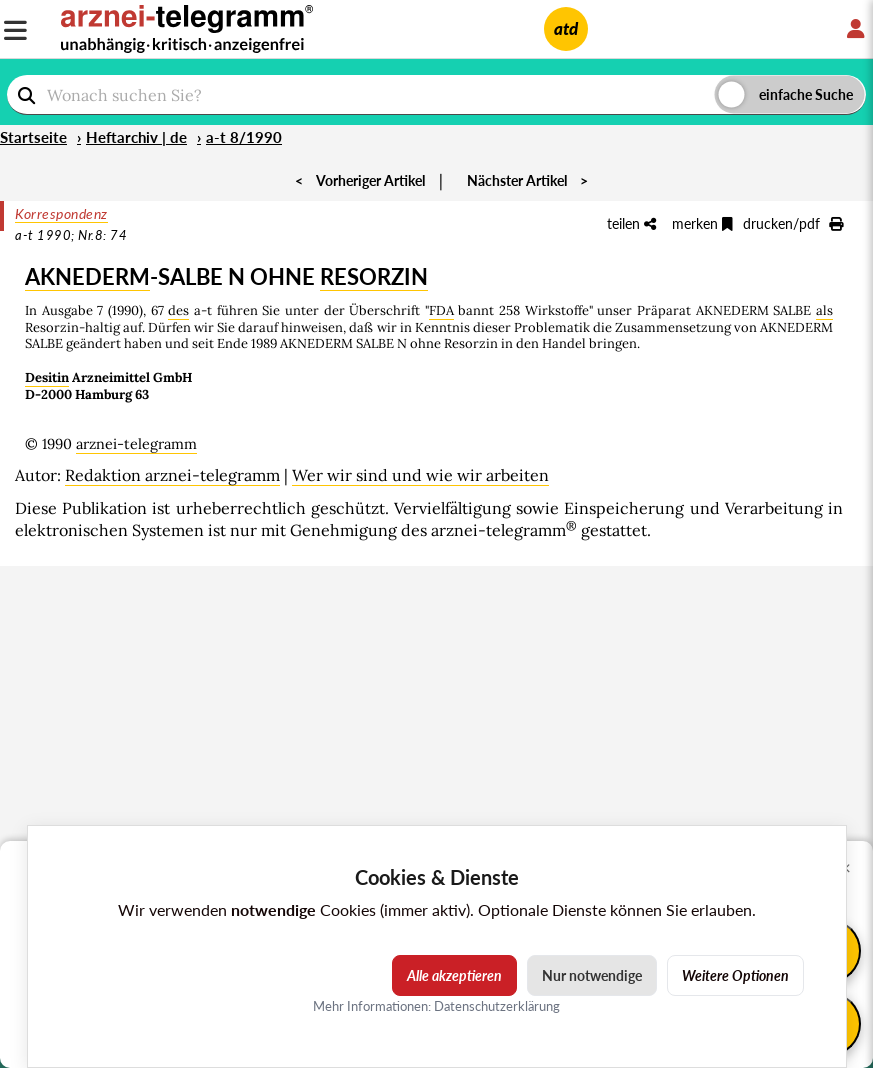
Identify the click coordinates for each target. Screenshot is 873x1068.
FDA (441, 310)
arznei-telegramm (136, 444)
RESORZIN (374, 276)
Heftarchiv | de (136, 137)
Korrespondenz (61, 213)
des (178, 310)
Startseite (33, 137)
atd (566, 28)
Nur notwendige (592, 975)
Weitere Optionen (735, 975)
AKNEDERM (87, 276)
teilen (631, 223)
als (824, 310)
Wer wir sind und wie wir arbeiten (420, 475)
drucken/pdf (793, 223)
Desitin (47, 377)
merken (702, 223)
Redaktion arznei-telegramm (172, 475)
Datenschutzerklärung (497, 1006)
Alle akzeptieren (454, 975)
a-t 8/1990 (244, 137)
